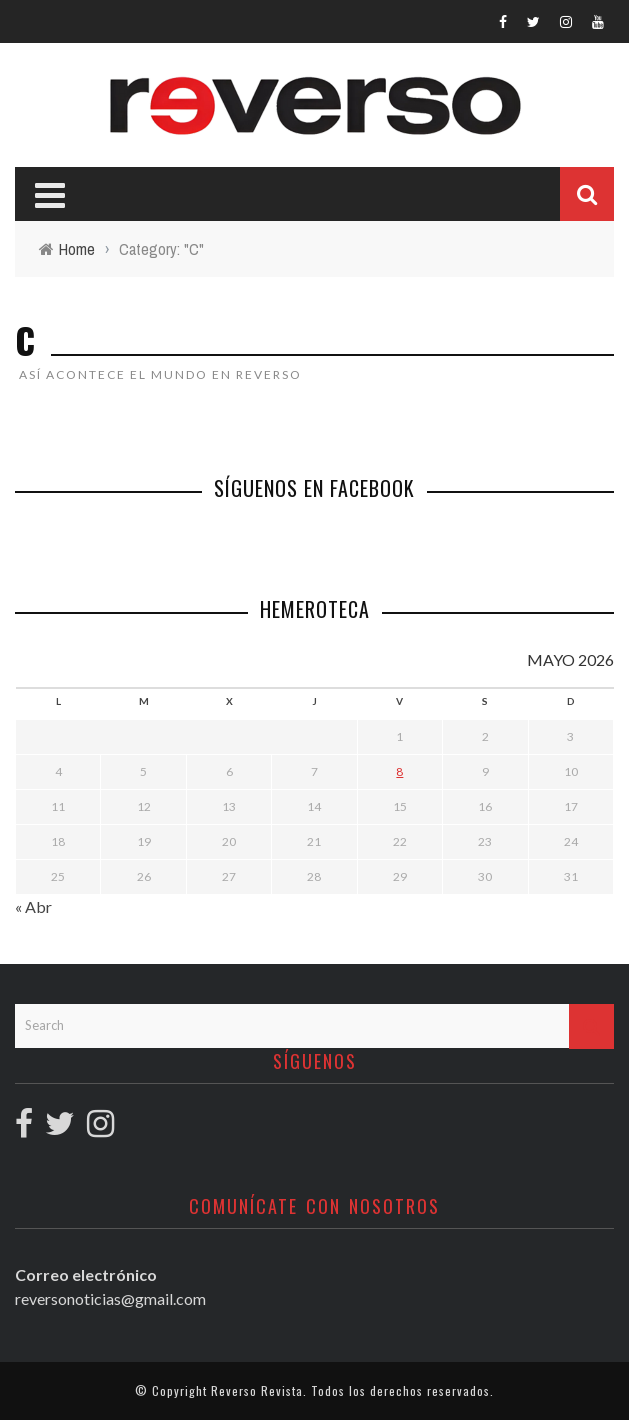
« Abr (33, 906)
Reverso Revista (257, 1390)
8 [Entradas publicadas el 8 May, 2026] (399, 771)
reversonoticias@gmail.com (110, 1298)
